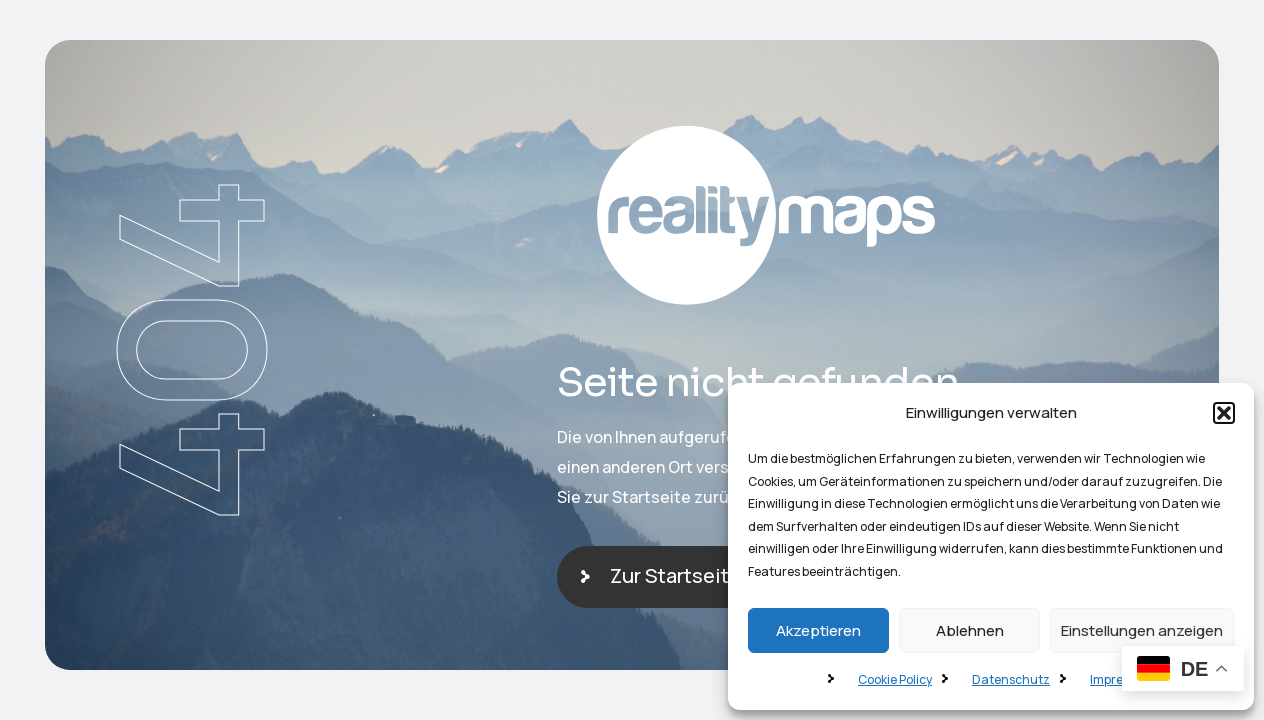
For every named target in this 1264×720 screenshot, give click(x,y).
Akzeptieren (818, 630)
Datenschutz (1011, 679)
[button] (1224, 413)
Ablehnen (970, 630)
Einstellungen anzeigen (1142, 630)
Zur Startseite (675, 575)
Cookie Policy (895, 679)
